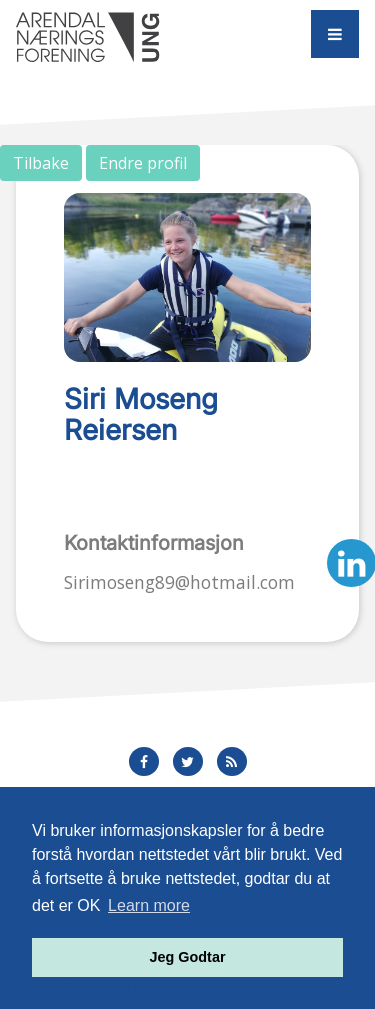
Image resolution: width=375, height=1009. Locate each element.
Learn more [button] (149, 905)
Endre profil (143, 163)
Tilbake (41, 163)
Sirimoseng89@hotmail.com (179, 582)
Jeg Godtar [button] (188, 957)
